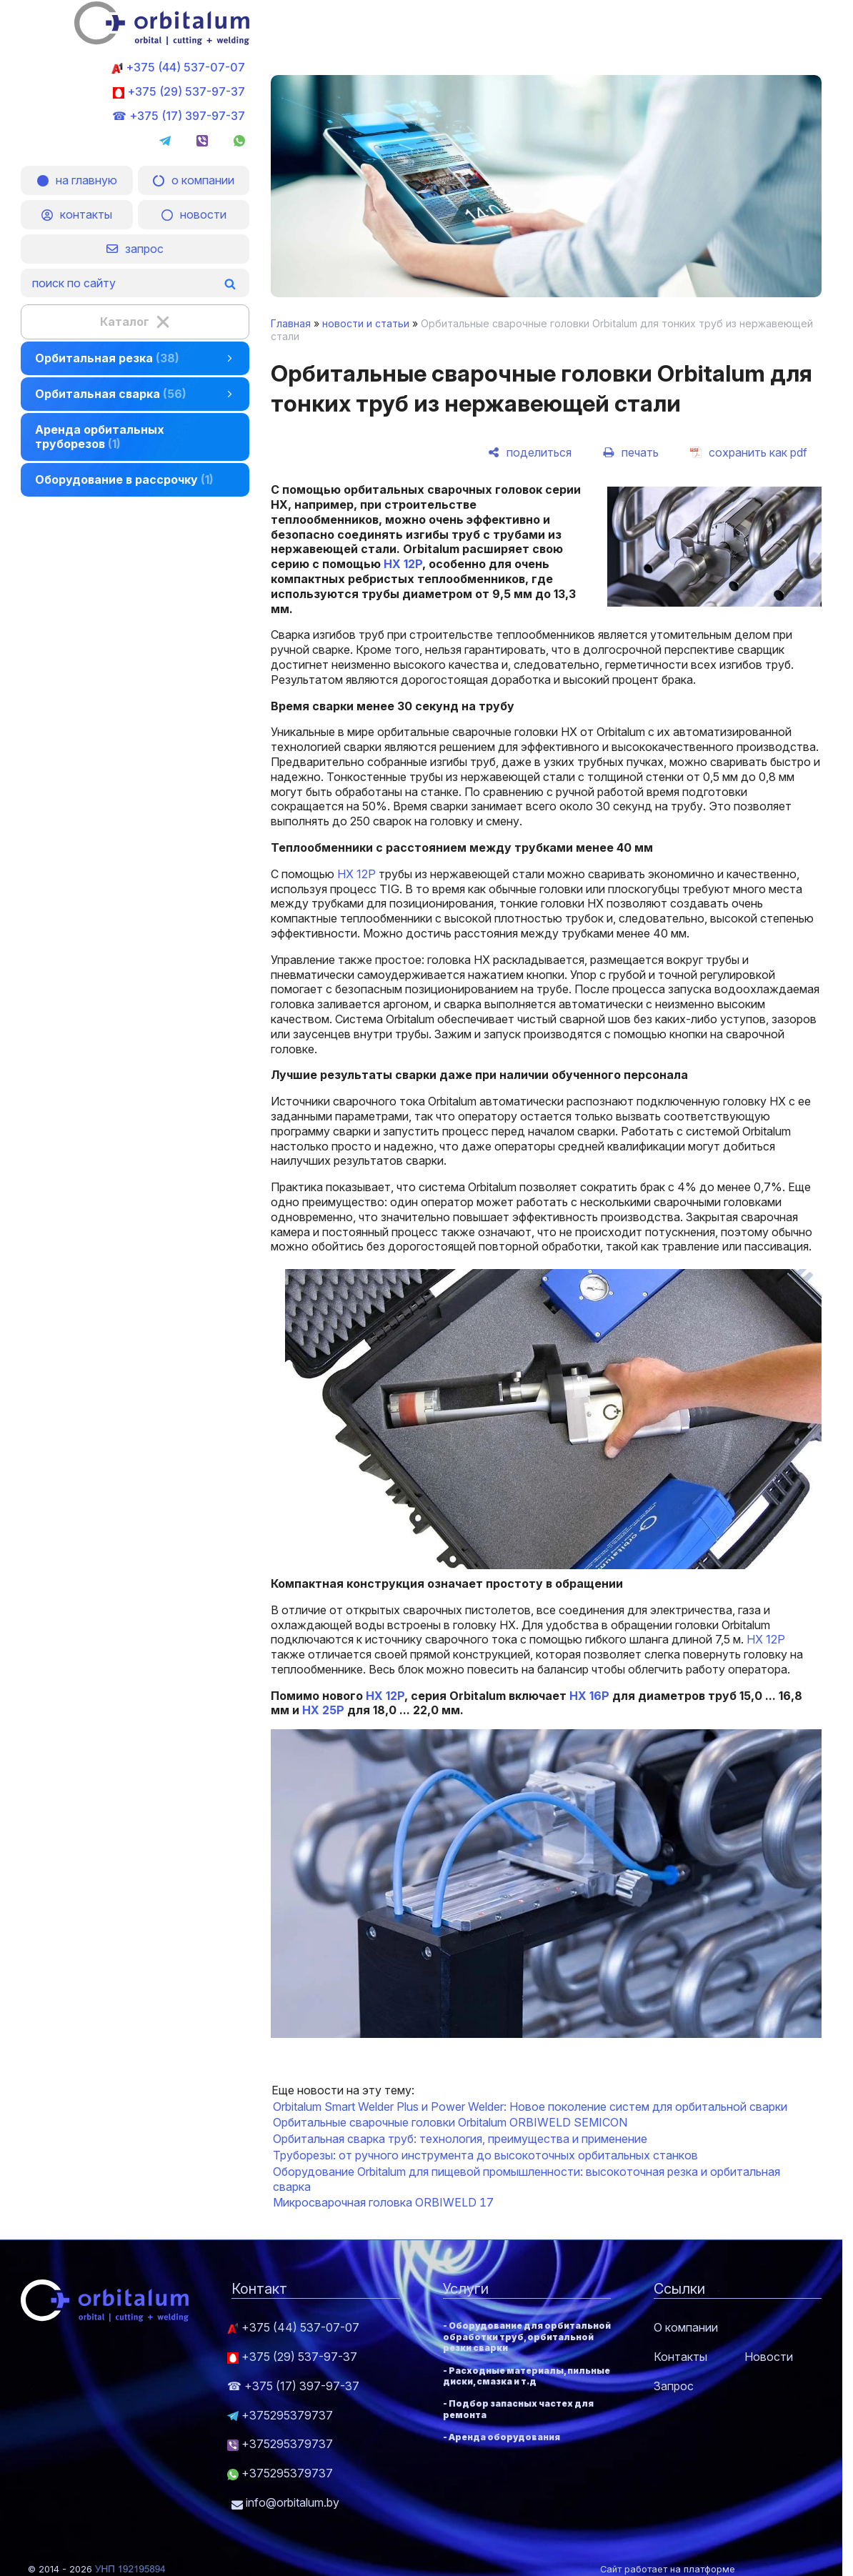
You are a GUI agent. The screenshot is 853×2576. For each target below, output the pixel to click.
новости (193, 214)
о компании (193, 180)
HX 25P (323, 1710)
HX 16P (589, 1696)
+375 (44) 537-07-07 (178, 67)
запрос (135, 249)
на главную (77, 180)
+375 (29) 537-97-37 (179, 91)
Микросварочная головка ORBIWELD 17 (383, 2202)
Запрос (674, 2386)
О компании (686, 2327)
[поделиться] (530, 452)
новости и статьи (365, 323)
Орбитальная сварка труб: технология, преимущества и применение (460, 2139)
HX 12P (401, 564)
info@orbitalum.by (285, 2502)
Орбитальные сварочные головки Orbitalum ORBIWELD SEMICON (450, 2122)
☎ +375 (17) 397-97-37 (178, 116)
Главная (291, 323)
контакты (76, 214)
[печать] (631, 452)
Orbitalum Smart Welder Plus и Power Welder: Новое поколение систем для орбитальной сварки (530, 2106)
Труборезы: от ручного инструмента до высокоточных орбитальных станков (485, 2155)
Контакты (680, 2356)
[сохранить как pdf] (749, 452)
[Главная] (161, 41)
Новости (768, 2356)
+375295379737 (280, 2415)
